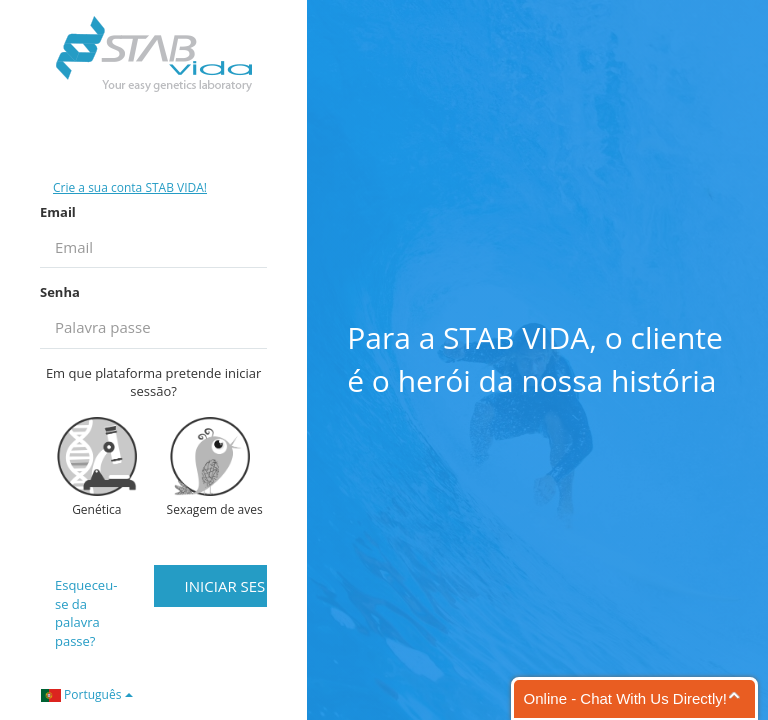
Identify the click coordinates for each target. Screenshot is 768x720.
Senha (60, 292)
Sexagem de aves (215, 468)
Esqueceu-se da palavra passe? (86, 613)
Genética (97, 468)
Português (87, 694)
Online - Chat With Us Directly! (625, 698)
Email (58, 212)
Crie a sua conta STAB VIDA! (130, 187)
